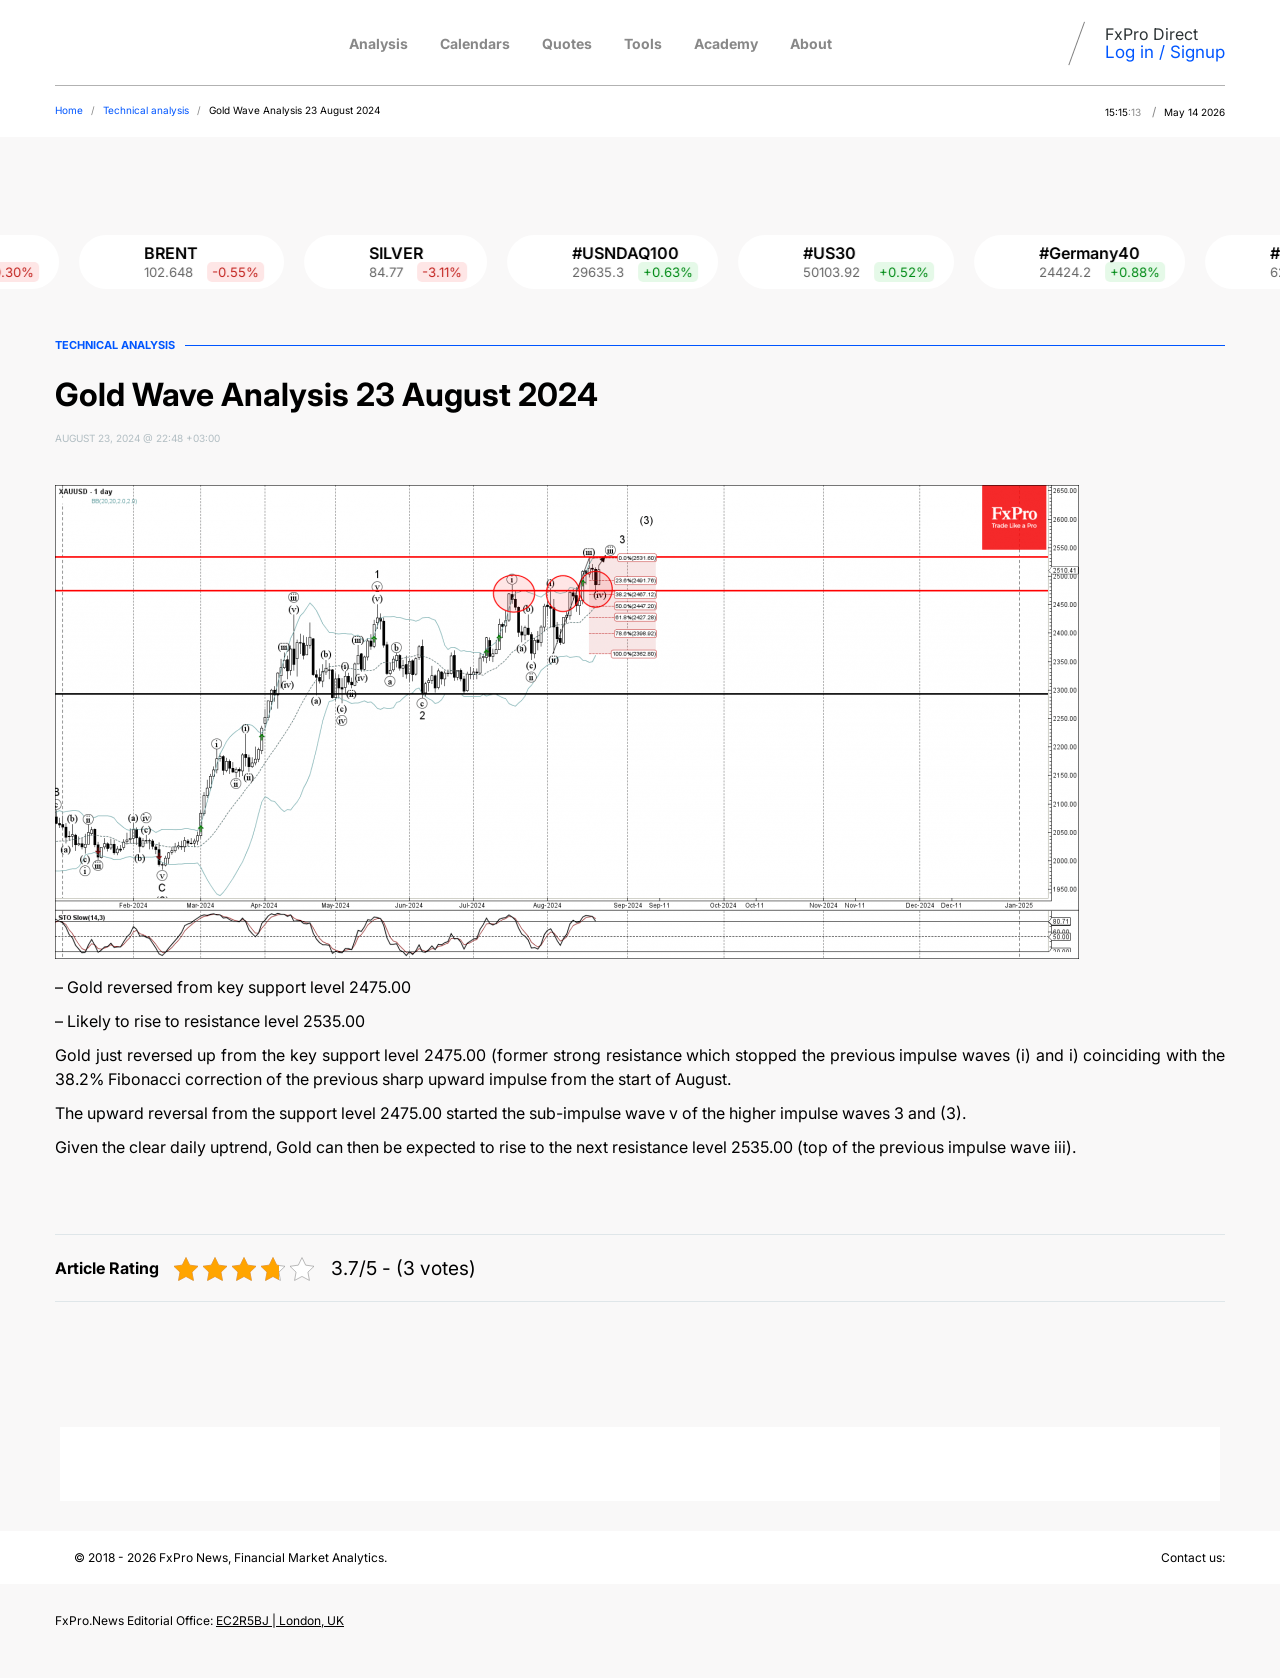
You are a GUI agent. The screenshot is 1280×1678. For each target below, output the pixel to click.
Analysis (378, 43)
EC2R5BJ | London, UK (280, 1620)
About (811, 43)
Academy (726, 43)
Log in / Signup (1165, 52)
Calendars (475, 43)
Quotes (567, 43)
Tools (643, 43)
